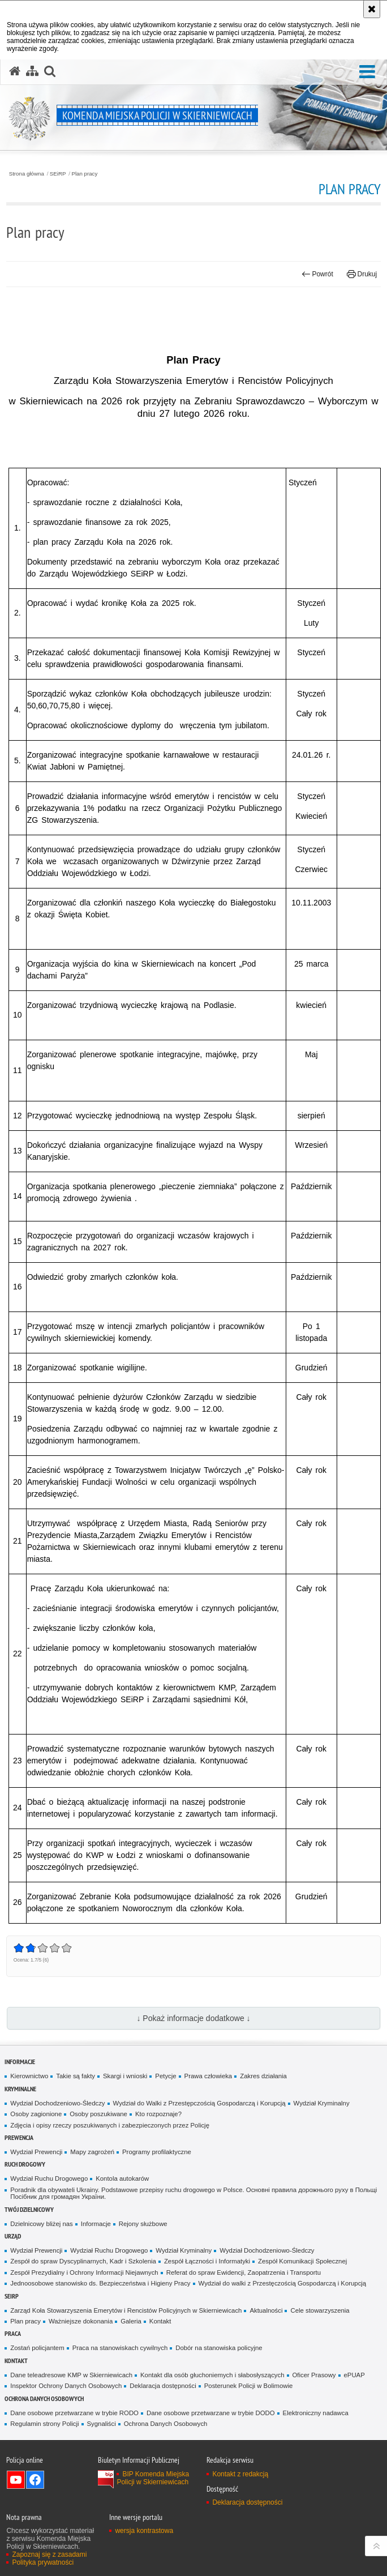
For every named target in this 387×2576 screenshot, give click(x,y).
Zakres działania (263, 2076)
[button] (367, 72)
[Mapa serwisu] (32, 71)
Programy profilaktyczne (156, 2151)
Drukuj (362, 274)
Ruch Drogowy (25, 2164)
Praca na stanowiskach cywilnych (120, 2347)
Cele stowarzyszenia (319, 2310)
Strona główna (26, 174)
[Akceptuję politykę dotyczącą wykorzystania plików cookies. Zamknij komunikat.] (371, 9)
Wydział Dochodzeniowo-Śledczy (57, 2103)
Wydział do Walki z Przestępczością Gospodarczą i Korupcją (199, 2103)
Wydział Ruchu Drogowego (49, 2178)
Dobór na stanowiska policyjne (218, 2347)
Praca (13, 2333)
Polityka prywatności (43, 2562)
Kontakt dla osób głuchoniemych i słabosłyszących (212, 2375)
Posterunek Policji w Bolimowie (248, 2385)
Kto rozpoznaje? (158, 2114)
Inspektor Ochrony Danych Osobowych (66, 2385)
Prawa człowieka (208, 2076)
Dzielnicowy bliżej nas (41, 2223)
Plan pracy (84, 174)
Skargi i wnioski (125, 2076)
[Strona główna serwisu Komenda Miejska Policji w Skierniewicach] (14, 71)
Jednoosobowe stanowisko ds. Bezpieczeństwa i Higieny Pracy (100, 2283)
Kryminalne (20, 2088)
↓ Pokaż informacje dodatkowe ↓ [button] (193, 2018)
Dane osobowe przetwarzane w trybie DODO (211, 2413)
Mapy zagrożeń (92, 2151)
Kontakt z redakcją (240, 2474)
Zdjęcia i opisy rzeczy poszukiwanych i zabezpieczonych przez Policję (109, 2125)
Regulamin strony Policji (44, 2423)
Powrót (317, 274)
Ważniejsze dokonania (81, 2321)
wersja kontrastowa (144, 2531)
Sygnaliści (101, 2423)
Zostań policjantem (37, 2347)
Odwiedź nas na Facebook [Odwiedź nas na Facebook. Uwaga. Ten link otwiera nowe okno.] (35, 2480)
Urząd (13, 2236)
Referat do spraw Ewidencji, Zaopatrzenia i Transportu (243, 2272)
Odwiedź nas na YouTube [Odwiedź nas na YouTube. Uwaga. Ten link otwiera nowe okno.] (16, 2480)
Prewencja (19, 2137)
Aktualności (266, 2310)
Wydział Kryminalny (322, 2103)
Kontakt (160, 2321)
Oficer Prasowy (314, 2375)
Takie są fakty (75, 2076)
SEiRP (58, 174)
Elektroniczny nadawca (316, 2413)
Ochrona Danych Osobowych (44, 2398)
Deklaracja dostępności (163, 2385)
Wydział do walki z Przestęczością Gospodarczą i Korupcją (283, 2283)
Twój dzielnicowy (29, 2209)
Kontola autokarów (122, 2178)
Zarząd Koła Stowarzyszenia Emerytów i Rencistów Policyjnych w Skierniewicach (126, 2310)
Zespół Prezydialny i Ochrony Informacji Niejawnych (84, 2272)
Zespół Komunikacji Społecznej (302, 2261)
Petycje (165, 2076)
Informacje (20, 2061)
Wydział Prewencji (36, 2151)
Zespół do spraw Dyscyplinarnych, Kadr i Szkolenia (83, 2261)
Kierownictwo (29, 2076)
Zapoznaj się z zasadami (49, 2554)
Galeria (131, 2321)
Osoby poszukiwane (98, 2114)
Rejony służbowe (143, 2223)
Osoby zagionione (36, 2114)
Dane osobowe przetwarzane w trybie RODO (74, 2413)
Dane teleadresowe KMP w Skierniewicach (71, 2375)
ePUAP (354, 2375)
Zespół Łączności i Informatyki (207, 2261)
